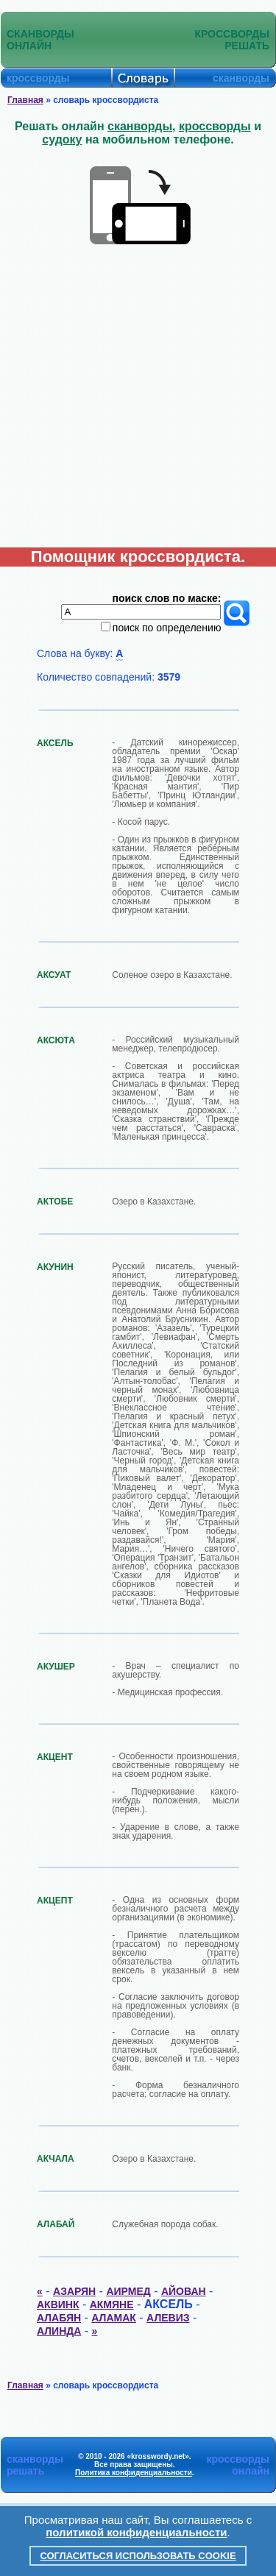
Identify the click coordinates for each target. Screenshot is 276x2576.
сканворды (139, 126)
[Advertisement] (138, 402)
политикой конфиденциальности (136, 2532)
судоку (62, 139)
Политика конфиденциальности (133, 2473)
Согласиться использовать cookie (138, 2555)
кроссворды (215, 126)
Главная (25, 100)
